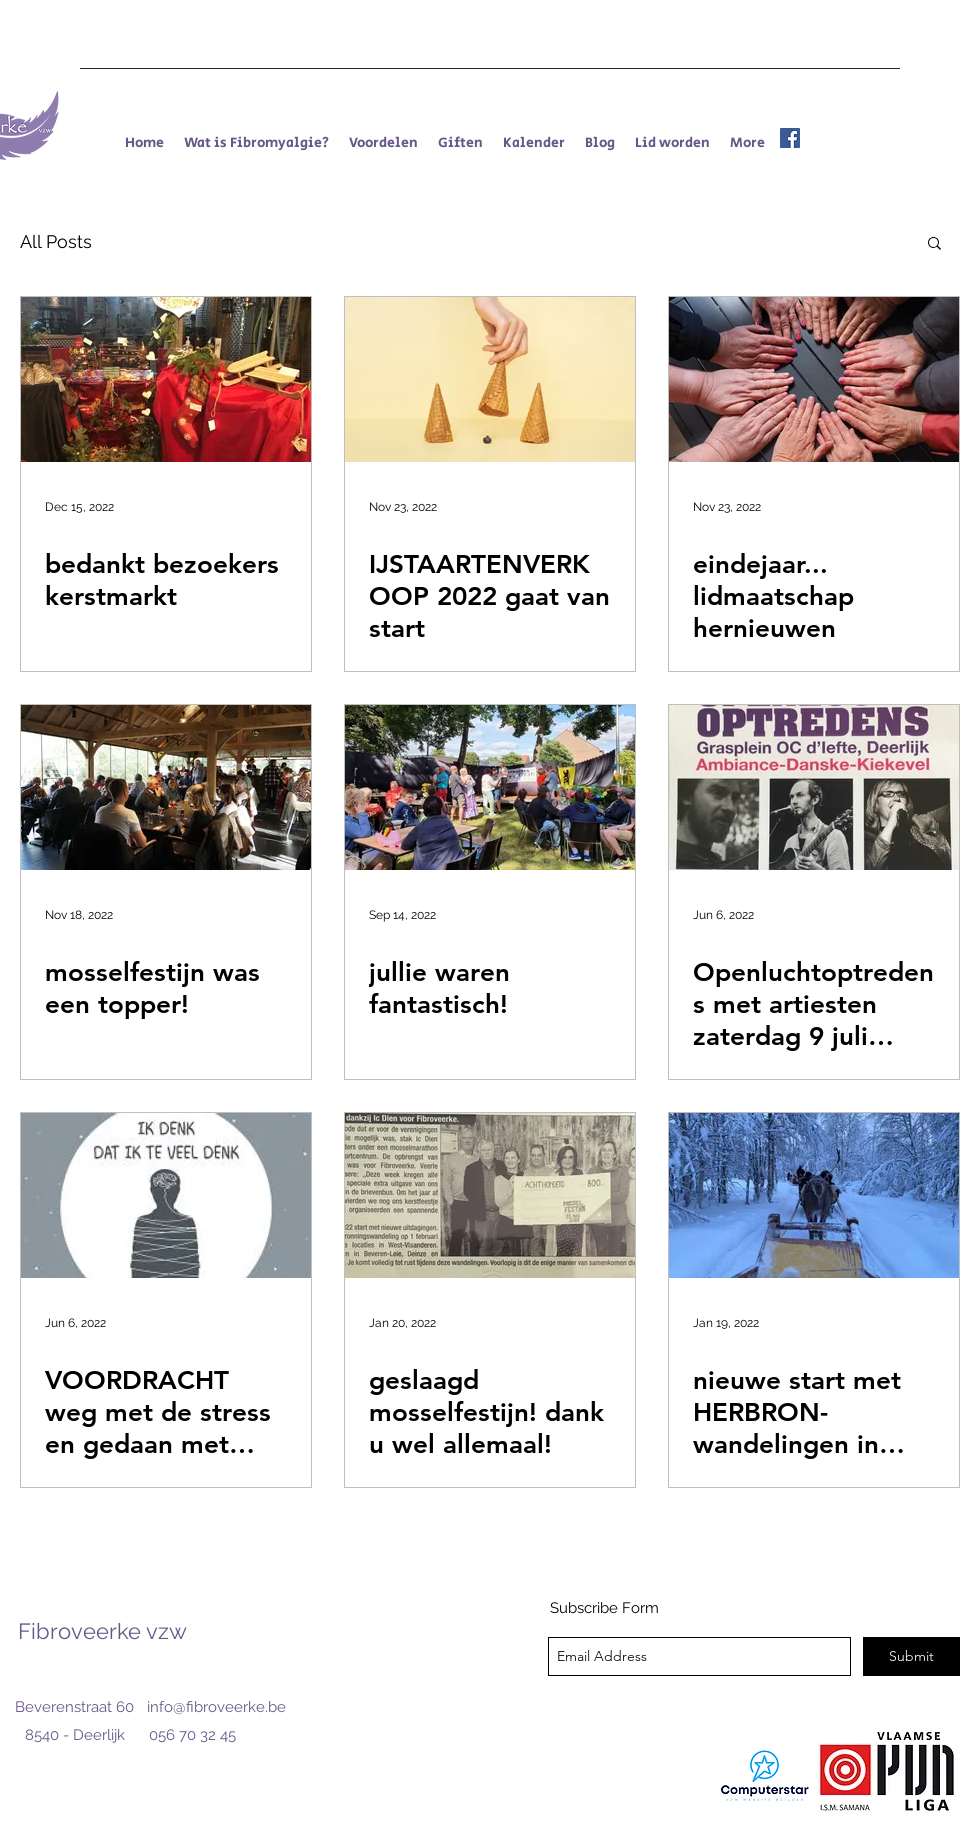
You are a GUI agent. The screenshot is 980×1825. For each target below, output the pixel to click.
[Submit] (911, 1656)
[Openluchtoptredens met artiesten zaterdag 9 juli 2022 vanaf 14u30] (814, 787)
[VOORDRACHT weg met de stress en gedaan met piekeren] (166, 1195)
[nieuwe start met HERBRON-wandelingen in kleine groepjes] (814, 1195)
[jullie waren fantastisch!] (490, 787)
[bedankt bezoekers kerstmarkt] (166, 379)
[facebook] (790, 138)
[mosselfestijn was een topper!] (166, 787)
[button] (934, 244)
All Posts (56, 241)
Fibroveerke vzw (102, 1631)
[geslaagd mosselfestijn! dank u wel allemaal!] (490, 1195)
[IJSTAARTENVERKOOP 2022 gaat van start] (490, 379)
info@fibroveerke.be (216, 1707)
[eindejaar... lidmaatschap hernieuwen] (814, 379)
